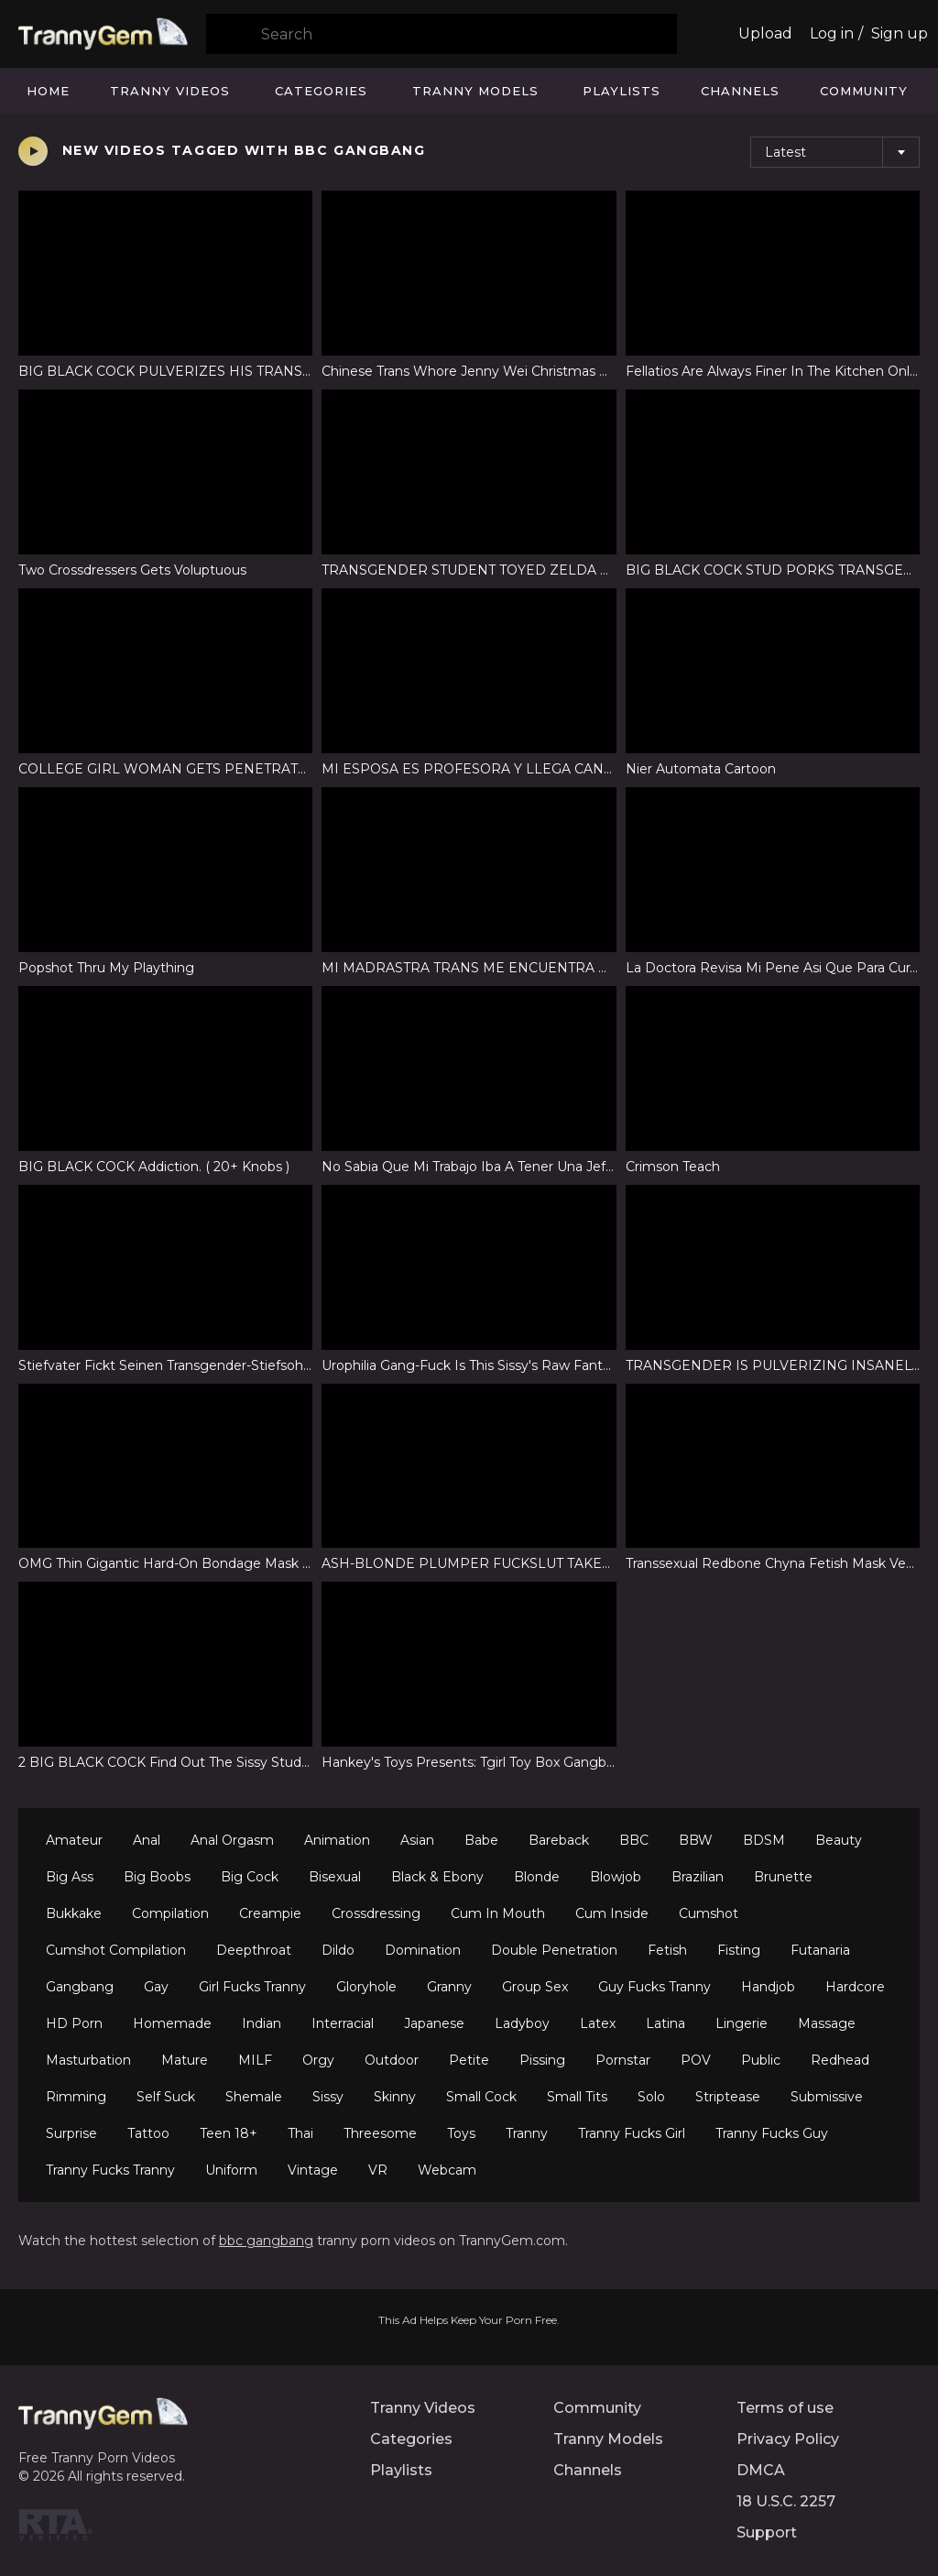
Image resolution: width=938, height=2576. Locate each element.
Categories (321, 90)
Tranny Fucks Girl (631, 2133)
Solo (651, 2096)
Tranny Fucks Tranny (110, 2170)
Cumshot (708, 1913)
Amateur (74, 1840)
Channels (740, 90)
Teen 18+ (228, 2133)
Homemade (172, 2023)
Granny (449, 1987)
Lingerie (741, 2023)
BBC (634, 1840)
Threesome (380, 2133)
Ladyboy (522, 2023)
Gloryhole (366, 1987)
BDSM (764, 1840)
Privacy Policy (787, 2439)
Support (766, 2532)
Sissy (328, 2096)
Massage (827, 2023)
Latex (598, 2023)
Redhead (840, 2060)
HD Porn (74, 2023)
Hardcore (855, 1987)
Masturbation (88, 2060)
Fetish (667, 1950)
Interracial (342, 2023)
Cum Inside (612, 1913)
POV (696, 2060)
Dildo (338, 1950)
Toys (461, 2133)
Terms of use (785, 2408)
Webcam (447, 2170)
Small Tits (577, 2096)
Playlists (621, 90)
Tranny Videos (170, 90)
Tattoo (148, 2133)
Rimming (76, 2096)
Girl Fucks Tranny (252, 1987)
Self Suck (165, 2096)
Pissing (542, 2060)
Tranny (527, 2133)
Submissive (827, 2096)
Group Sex (535, 1987)
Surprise (71, 2133)
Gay (156, 1987)
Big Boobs (157, 1877)
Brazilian (697, 1877)
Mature (184, 2060)
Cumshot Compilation (116, 1950)
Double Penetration (554, 1950)
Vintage (313, 2170)
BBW (696, 1840)
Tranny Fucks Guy (771, 2133)
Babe (481, 1840)
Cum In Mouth (498, 1913)
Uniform (231, 2170)
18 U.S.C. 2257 (785, 2501)
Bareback (559, 1840)
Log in (832, 33)
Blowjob (615, 1877)
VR (377, 2170)
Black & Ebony (437, 1877)
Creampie (270, 1913)
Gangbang (80, 1987)
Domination (423, 1950)
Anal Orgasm (232, 1840)
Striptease (727, 2096)
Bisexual (335, 1877)
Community (864, 90)
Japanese (434, 2023)
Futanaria (820, 1950)
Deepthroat (253, 1950)
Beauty (838, 1840)
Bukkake (74, 1913)
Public (760, 2060)
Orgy (318, 2060)
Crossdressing (376, 1913)
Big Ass (69, 1877)
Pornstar (622, 2060)
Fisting (738, 1950)
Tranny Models (475, 90)
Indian (261, 2023)
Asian (417, 1840)
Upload (765, 33)
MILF (255, 2060)
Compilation (170, 1913)
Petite (469, 2060)
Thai (300, 2133)
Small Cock (481, 2096)
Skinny (395, 2096)
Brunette (783, 1877)
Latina (665, 2023)
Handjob (768, 1987)
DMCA (760, 2470)
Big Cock (249, 1877)
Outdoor (392, 2060)
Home (48, 90)
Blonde (537, 1877)
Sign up (899, 33)
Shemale (253, 2096)
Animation (337, 1840)
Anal (146, 1840)
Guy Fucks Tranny (654, 1987)
